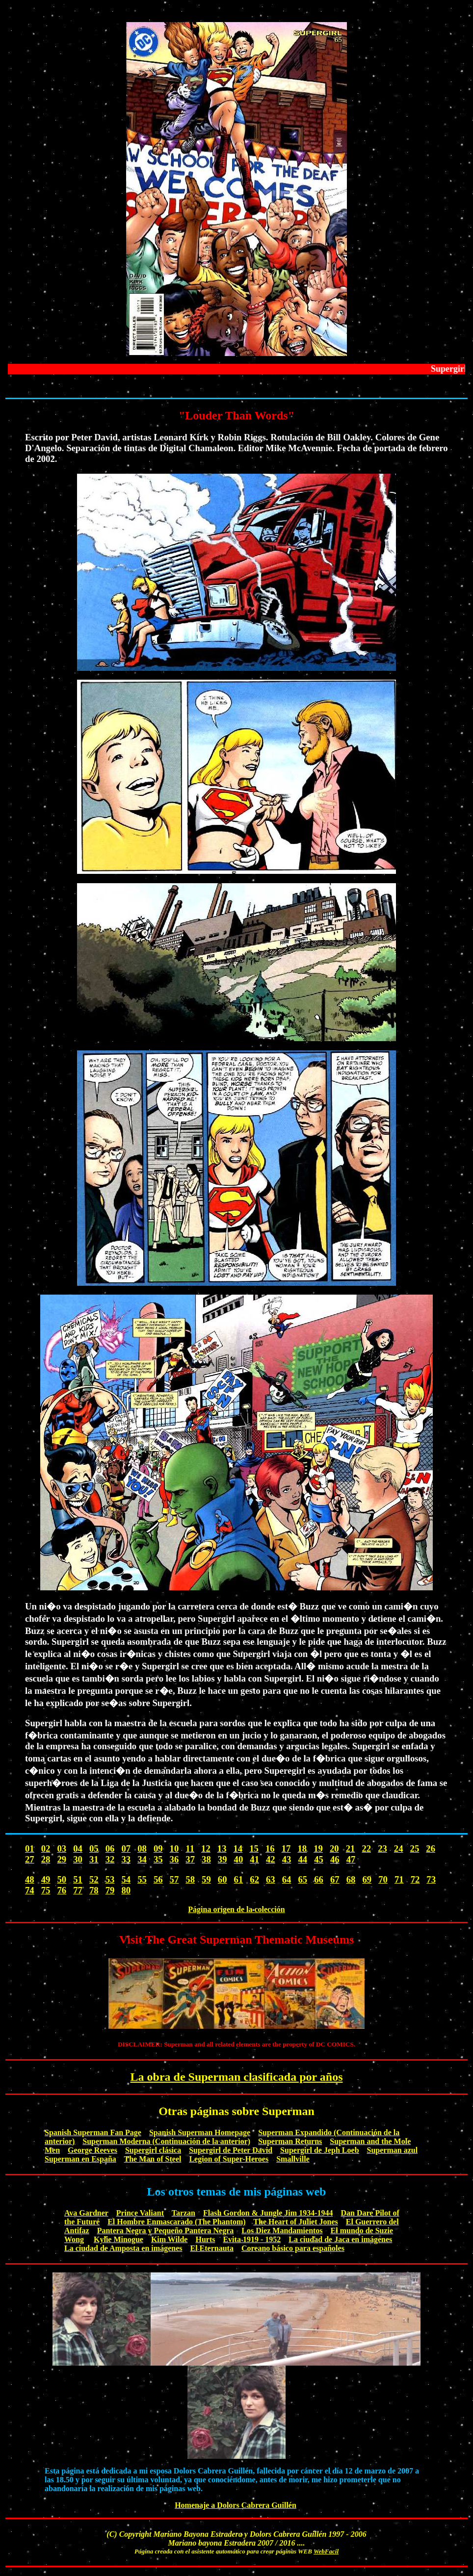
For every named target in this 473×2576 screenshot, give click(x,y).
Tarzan (183, 2213)
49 (46, 1879)
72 (415, 1879)
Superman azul (392, 2150)
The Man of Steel (153, 2159)
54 (126, 1879)
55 (142, 1879)
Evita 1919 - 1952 (252, 2239)
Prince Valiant (140, 2213)
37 (190, 1859)
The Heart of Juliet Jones (295, 2222)
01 (29, 1848)
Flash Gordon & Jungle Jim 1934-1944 (268, 2213)
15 (254, 1848)
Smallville (293, 2159)
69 (366, 1879)
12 (205, 1848)
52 (94, 1879)
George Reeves (92, 2150)
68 (351, 1879)
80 (126, 1890)
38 (206, 1859)
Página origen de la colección (236, 1909)
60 (222, 1879)
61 (238, 1879)
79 (110, 1890)
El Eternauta (211, 2248)
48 (29, 1879)
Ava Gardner (86, 2213)
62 (254, 1879)
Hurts (205, 2239)
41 (254, 1859)
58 (190, 1879)
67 (335, 1879)
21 (350, 1848)
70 (383, 1879)
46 (335, 1859)
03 (61, 1848)
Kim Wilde (169, 2239)
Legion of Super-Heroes (228, 2159)
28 (46, 1859)
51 (77, 1879)
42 (270, 1859)
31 (94, 1859)
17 (286, 1848)
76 (61, 1890)
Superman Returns (290, 2141)
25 (415, 1848)
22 (366, 1848)
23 (382, 1848)
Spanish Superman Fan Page (93, 2132)
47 (351, 1859)
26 (430, 1848)
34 (142, 1859)
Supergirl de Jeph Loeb (319, 2150)
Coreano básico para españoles (292, 2248)
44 (302, 1859)
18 (302, 1848)
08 (142, 1848)
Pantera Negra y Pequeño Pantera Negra (165, 2230)
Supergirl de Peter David (230, 2150)
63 (270, 1879)
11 (189, 1848)
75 (46, 1890)
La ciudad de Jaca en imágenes (340, 2239)
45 (318, 1859)
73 (431, 1879)
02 (46, 1848)
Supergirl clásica (153, 2150)
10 (174, 1848)
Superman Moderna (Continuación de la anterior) (166, 2141)
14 (238, 1848)
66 (318, 1879)
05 (94, 1848)
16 (270, 1848)
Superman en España (80, 2159)
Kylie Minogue (118, 2239)
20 (334, 1848)
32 (110, 1859)
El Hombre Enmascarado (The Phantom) (176, 2222)
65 (302, 1879)
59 (206, 1879)
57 (174, 1879)
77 (77, 1890)
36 (174, 1859)
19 (318, 1848)
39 (222, 1859)
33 (126, 1859)
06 (110, 1848)
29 (61, 1859)
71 (399, 1879)
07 (126, 1848)
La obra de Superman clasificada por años (237, 2076)
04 (77, 1848)
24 (398, 1848)
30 (77, 1859)
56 (158, 1879)
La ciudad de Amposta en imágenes (123, 2248)
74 (29, 1890)
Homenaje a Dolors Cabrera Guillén (235, 2505)
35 (158, 1859)
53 (110, 1879)
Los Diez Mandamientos (281, 2230)
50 (61, 1879)
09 (158, 1848)
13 (222, 1848)
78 (94, 1890)
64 (286, 1879)
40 (238, 1859)
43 (286, 1859)
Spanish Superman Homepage (199, 2132)
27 (29, 1859)
